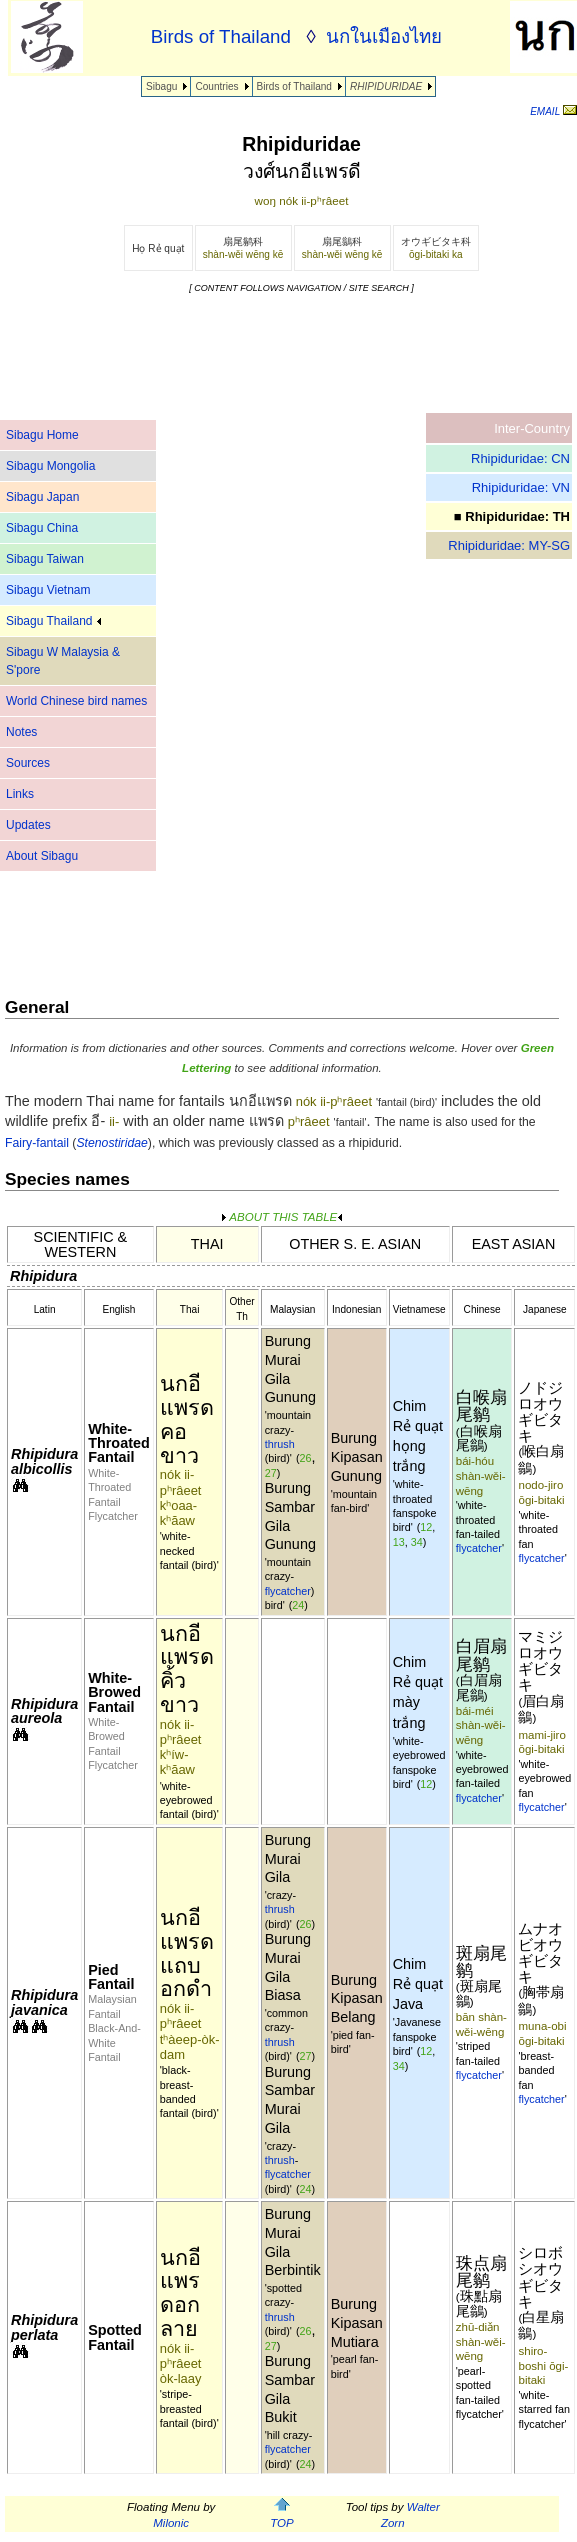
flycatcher (288, 1591)
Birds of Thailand (294, 86)
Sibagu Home (42, 435)
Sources (28, 763)
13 (399, 1542)
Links (20, 794)
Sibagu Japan (42, 497)
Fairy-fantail (37, 1143)
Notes (21, 732)
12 (426, 1527)
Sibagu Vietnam (48, 590)
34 (417, 1542)
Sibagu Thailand (53, 621)
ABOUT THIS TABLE (282, 1217)
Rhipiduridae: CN (520, 458)
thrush (280, 1444)
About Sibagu (42, 856)
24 (298, 1605)
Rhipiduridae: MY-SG (509, 545)
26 (305, 1458)
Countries (216, 86)
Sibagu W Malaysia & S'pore (63, 661)
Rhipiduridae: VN (521, 487)
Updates (28, 825)
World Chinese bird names (76, 701)
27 (271, 1473)
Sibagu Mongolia (50, 466)
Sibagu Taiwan (45, 559)
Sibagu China (42, 528)
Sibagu (161, 86)
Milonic (171, 2523)
